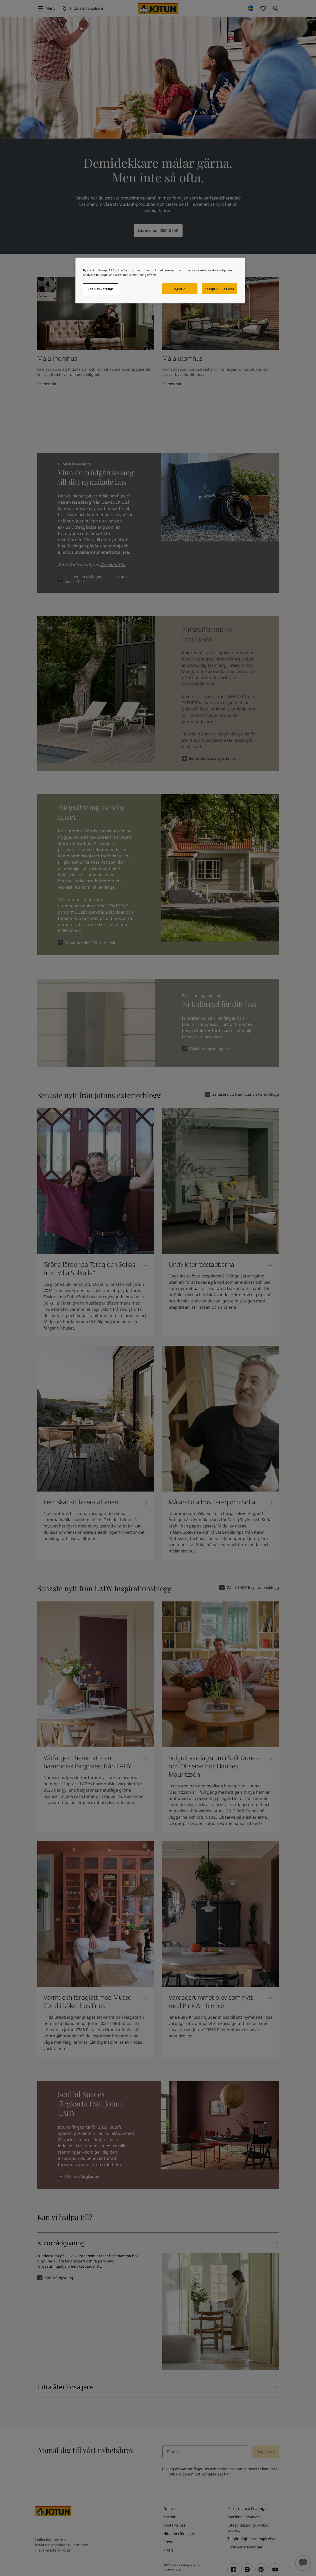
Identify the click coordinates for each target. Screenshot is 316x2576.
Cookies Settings (101, 289)
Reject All (180, 289)
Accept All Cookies (219, 289)
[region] (160, 280)
